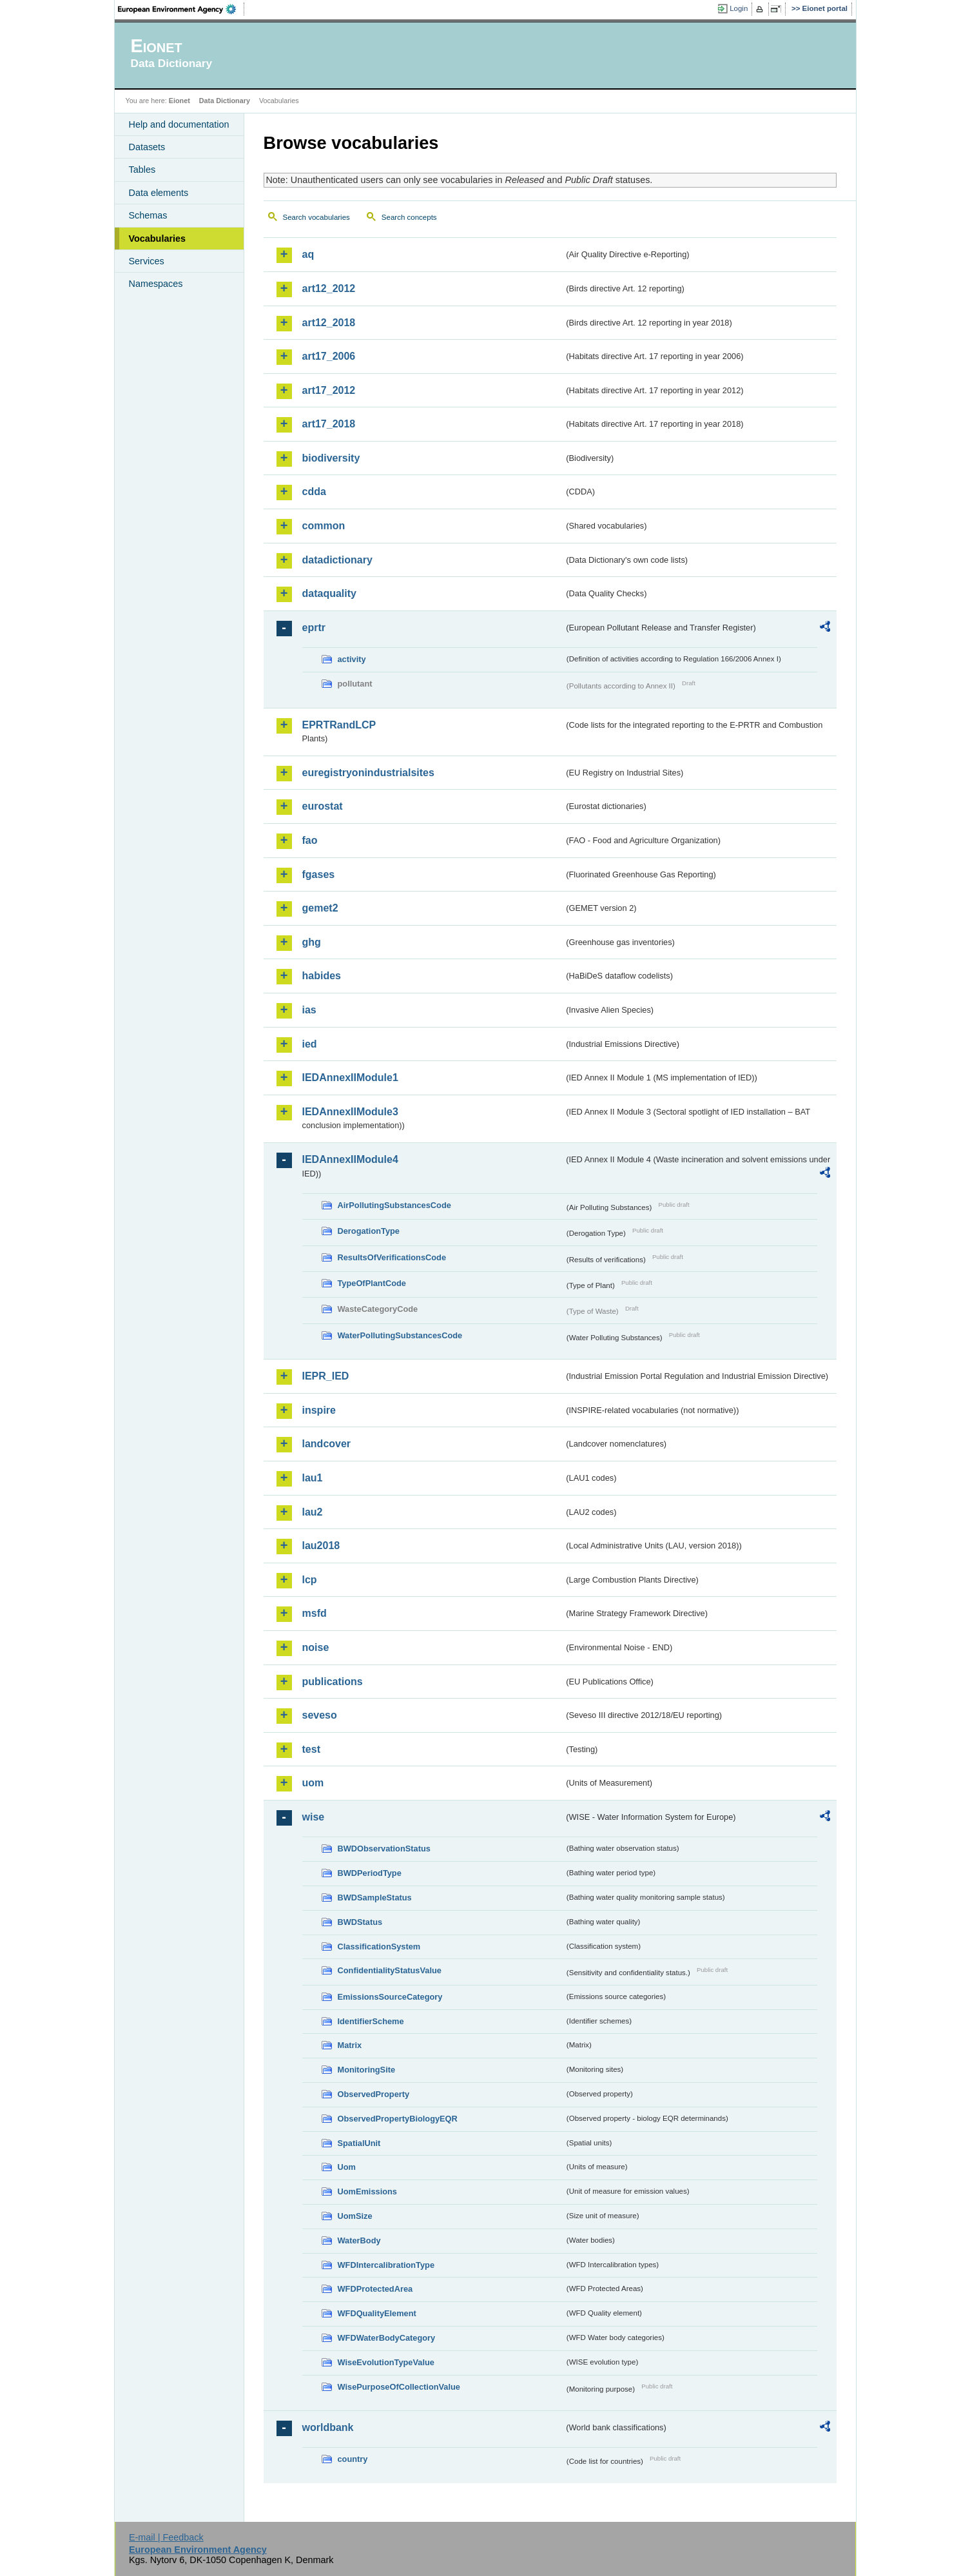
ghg (311, 942)
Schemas (148, 215)
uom (313, 1782)
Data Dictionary (224, 100)
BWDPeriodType (370, 1873)
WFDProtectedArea (375, 2289)
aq (308, 254)
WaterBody (359, 2240)
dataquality (329, 593)
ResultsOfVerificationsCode (392, 1257)
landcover (326, 1443)
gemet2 (320, 908)
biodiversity (331, 458)
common (323, 525)
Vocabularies (157, 238)
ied (309, 1044)
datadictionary (337, 559)
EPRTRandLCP (339, 724)
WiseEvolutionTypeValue (386, 2362)
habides (321, 975)
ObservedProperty (374, 2094)
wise (313, 1816)
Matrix (350, 2045)
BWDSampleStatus (375, 1897)
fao (310, 840)
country (353, 2459)
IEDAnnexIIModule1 (350, 1077)
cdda (314, 491)
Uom (347, 2167)
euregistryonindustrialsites (368, 772)
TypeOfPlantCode (372, 1283)
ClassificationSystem (379, 1946)
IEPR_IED (325, 1376)
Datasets (147, 147)
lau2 (312, 1512)
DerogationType (369, 1231)
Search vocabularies (316, 217)
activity (352, 659)
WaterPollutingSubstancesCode (400, 1335)
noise (315, 1647)
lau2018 (321, 1545)
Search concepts (409, 217)
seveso (319, 1715)
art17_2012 (329, 390)
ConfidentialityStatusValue (389, 1970)
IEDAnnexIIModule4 (350, 1159)
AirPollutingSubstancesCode (394, 1205)
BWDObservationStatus (384, 1848)
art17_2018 (329, 423)
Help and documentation (179, 124)
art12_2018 (329, 322)
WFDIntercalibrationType (386, 2265)
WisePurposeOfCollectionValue (399, 2387)
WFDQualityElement (377, 2313)
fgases (318, 874)
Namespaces (156, 283)
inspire (319, 1410)
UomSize (355, 2216)
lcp (309, 1579)
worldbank (328, 2427)
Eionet (179, 100)
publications (332, 1681)
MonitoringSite (367, 2069)
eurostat (322, 806)
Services (146, 261)
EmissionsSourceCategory (390, 1997)
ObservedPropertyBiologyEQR (398, 2118)
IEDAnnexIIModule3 (350, 1111)
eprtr (313, 627)
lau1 (312, 1477)
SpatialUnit (359, 2143)
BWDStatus (360, 1922)
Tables (142, 169)
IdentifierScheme (371, 2021)
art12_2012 (329, 288)
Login (739, 8)
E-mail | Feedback (166, 2537)
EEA (181, 9)
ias (309, 1009)
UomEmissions (367, 2191)
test (311, 1749)
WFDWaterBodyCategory (387, 2338)
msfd (314, 1613)
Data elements (159, 193)
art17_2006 (329, 356)
